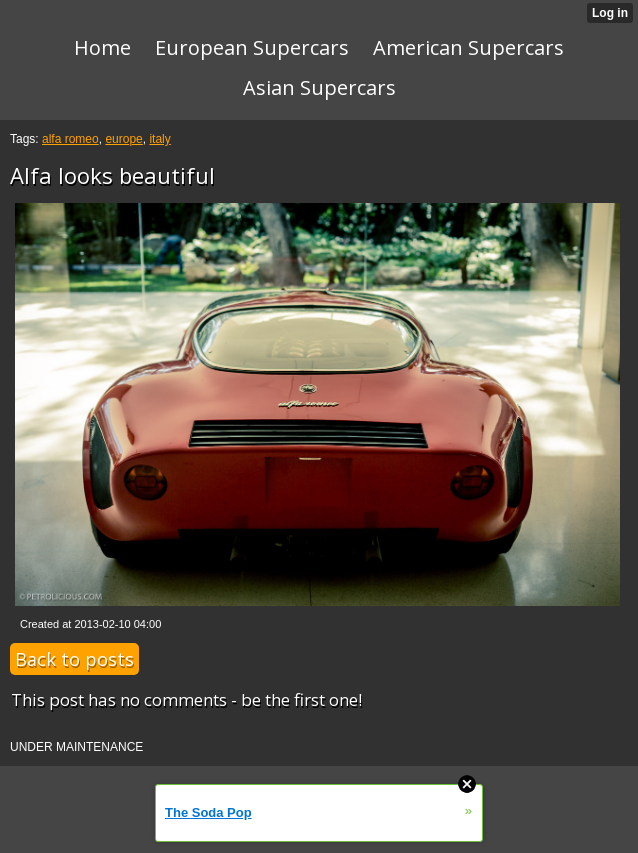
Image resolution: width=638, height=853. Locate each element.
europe (123, 139)
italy (159, 139)
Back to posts (74, 659)
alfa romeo (70, 139)
